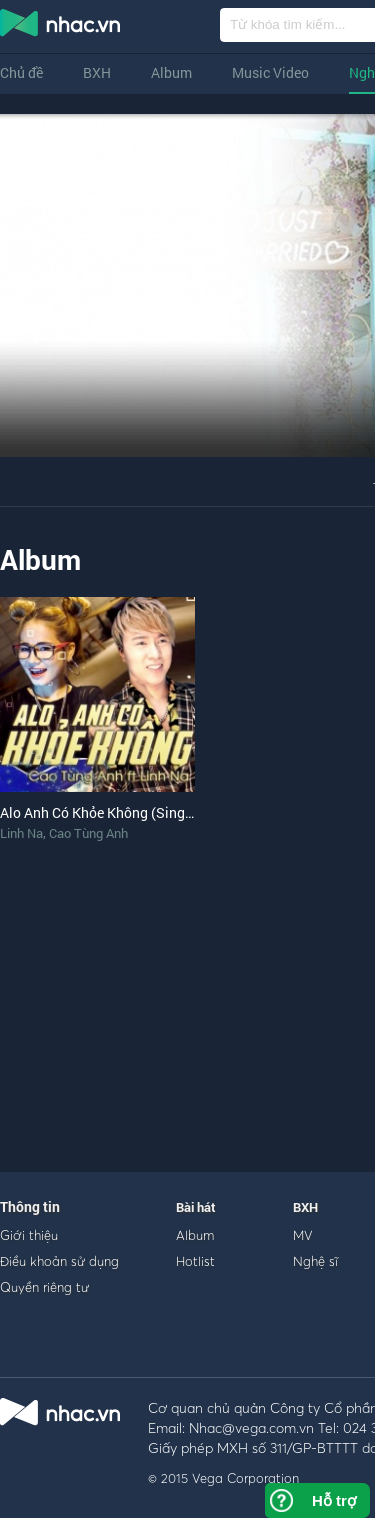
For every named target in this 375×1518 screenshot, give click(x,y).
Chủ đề (21, 72)
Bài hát (196, 1207)
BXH (97, 72)
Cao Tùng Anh (88, 833)
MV (303, 1235)
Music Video (270, 72)
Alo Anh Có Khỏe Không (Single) (100, 812)
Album (171, 72)
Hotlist (195, 1261)
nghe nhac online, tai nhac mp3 (61, 27)
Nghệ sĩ (315, 1261)
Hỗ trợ (334, 1500)
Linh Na (21, 833)
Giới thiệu (29, 1235)
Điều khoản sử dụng (59, 1261)
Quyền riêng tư (44, 1287)
